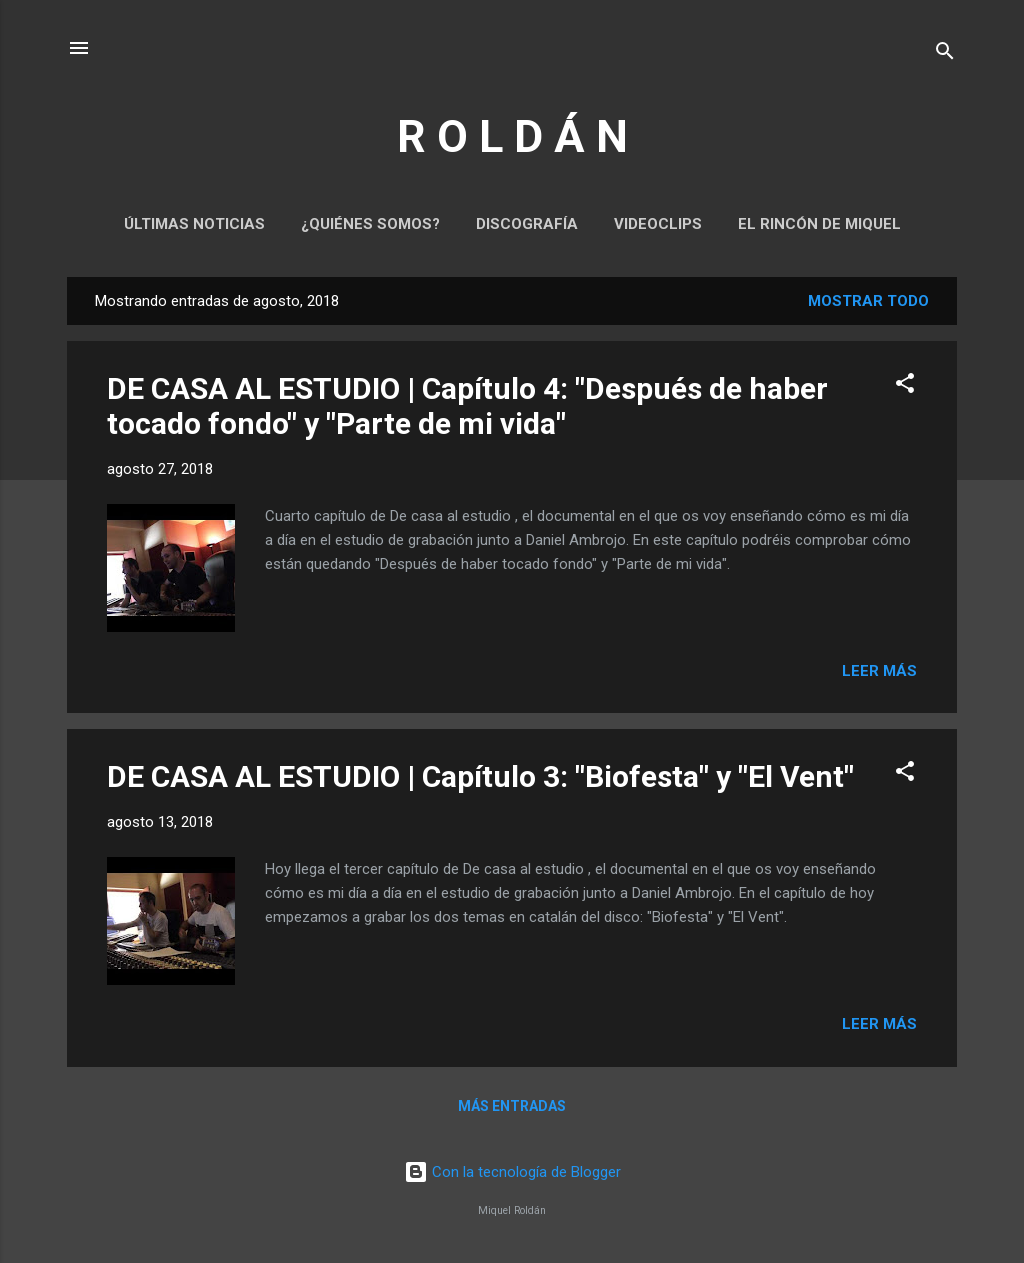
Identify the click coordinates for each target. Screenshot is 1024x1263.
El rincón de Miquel (819, 224)
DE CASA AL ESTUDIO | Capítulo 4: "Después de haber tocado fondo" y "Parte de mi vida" (467, 406)
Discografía (527, 224)
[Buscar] (945, 54)
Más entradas (512, 1106)
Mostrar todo (868, 301)
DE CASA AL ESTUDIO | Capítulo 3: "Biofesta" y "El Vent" (480, 776)
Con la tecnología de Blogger (512, 1172)
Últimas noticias (194, 224)
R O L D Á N (512, 136)
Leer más (879, 671)
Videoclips (658, 224)
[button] (905, 386)
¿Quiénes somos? (370, 224)
